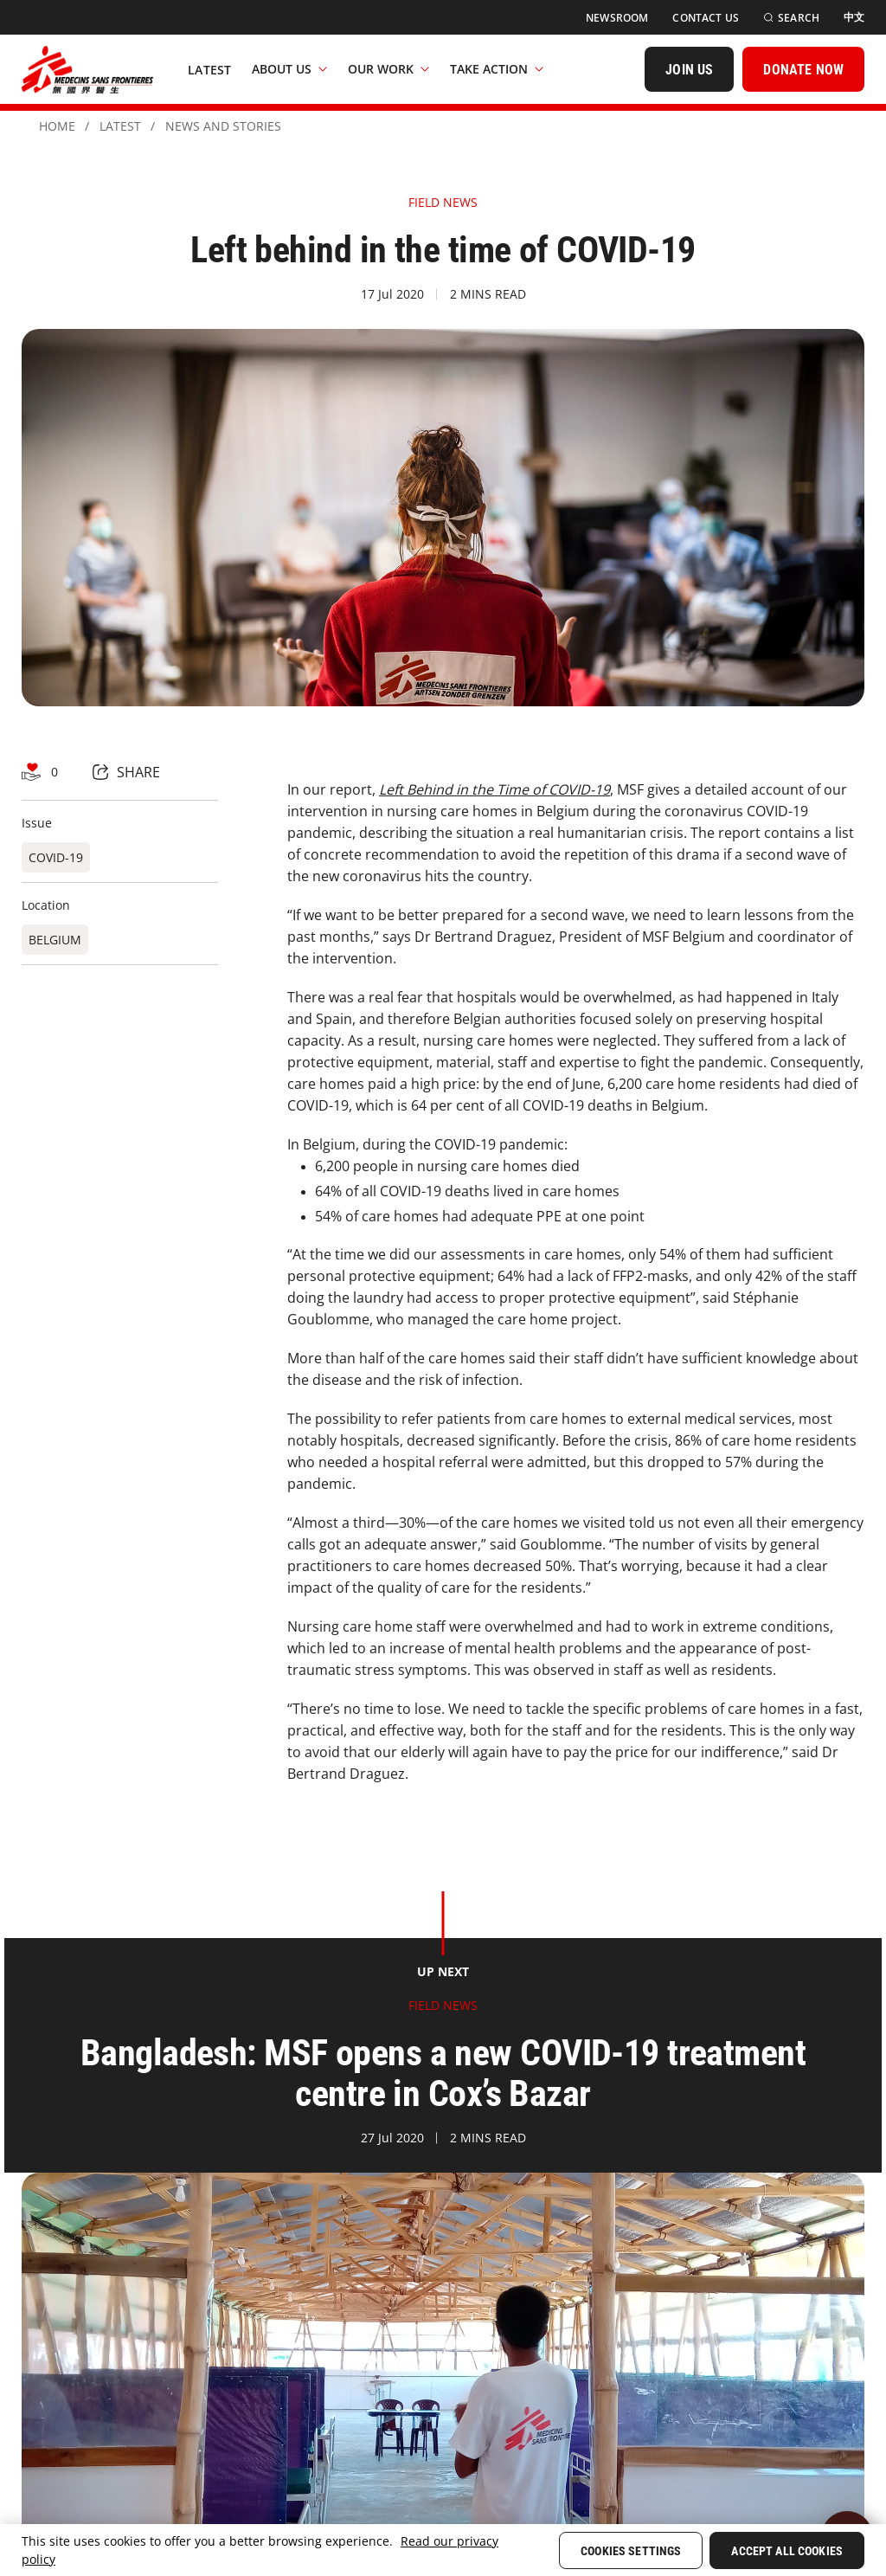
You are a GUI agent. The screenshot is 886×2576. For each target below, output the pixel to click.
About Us (289, 69)
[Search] (791, 17)
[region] (443, 2550)
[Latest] (209, 69)
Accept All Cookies (787, 2551)
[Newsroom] (617, 17)
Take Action (496, 69)
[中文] (854, 17)
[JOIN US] (689, 69)
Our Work (388, 69)
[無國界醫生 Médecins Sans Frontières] (87, 69)
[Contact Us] (705, 17)
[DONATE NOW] (803, 69)
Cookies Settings (631, 2551)
